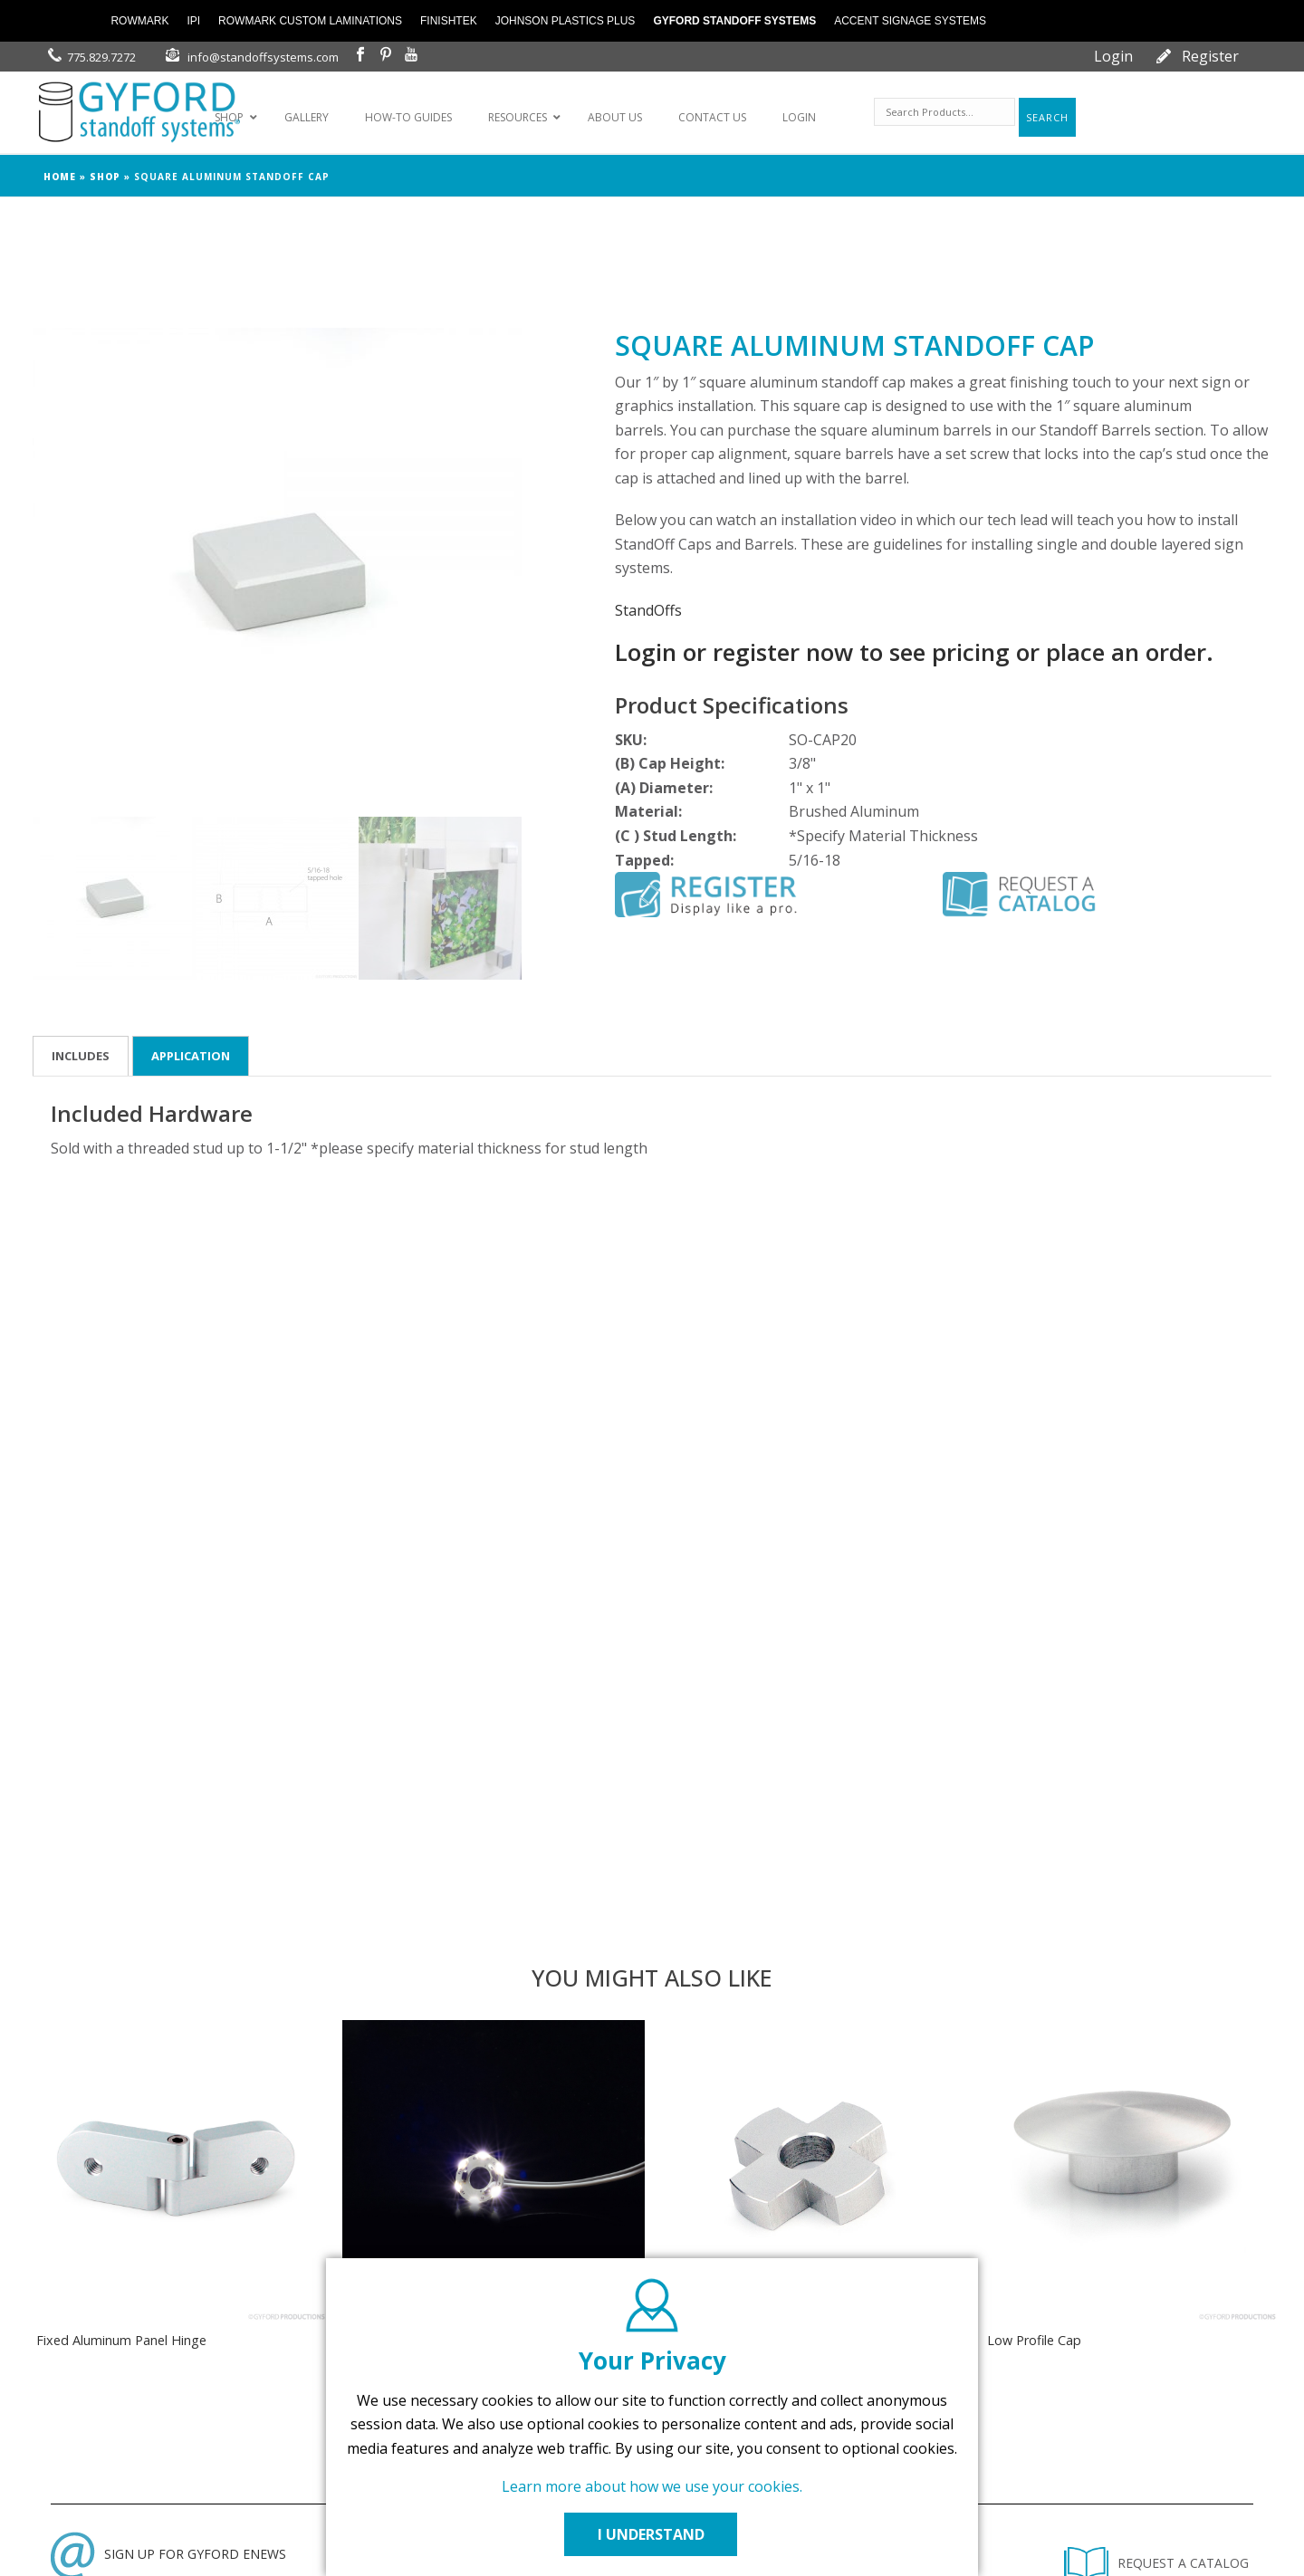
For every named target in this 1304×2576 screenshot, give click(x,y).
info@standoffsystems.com (263, 57)
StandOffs (648, 610)
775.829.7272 (101, 57)
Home (59, 176)
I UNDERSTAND (652, 2534)
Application (190, 1056)
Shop (105, 176)
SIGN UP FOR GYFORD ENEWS (168, 2553)
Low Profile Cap (1034, 2340)
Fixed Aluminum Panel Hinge (121, 2340)
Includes (81, 1056)
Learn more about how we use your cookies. (652, 2486)
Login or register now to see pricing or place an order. (914, 652)
